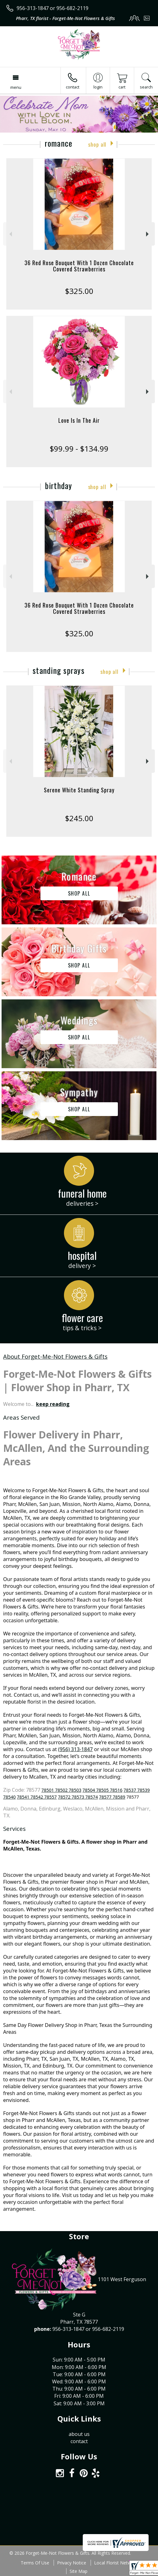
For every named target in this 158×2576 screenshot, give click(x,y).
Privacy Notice (71, 2563)
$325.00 (79, 291)
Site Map (78, 2571)
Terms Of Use (35, 2563)
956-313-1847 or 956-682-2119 (52, 8)
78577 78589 (112, 1797)
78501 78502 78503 (61, 1790)
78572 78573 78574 (78, 1797)
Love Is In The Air (79, 420)
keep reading (53, 1404)
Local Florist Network (116, 2563)
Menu (15, 87)
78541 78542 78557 (37, 1797)
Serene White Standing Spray (79, 790)
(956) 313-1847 (75, 1749)
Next (148, 234)
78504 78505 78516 (102, 1790)
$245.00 (79, 818)
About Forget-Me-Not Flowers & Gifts (55, 1356)
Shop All (97, 144)
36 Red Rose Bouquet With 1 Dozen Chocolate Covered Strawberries (79, 266)
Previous (10, 234)
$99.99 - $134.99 (79, 448)
